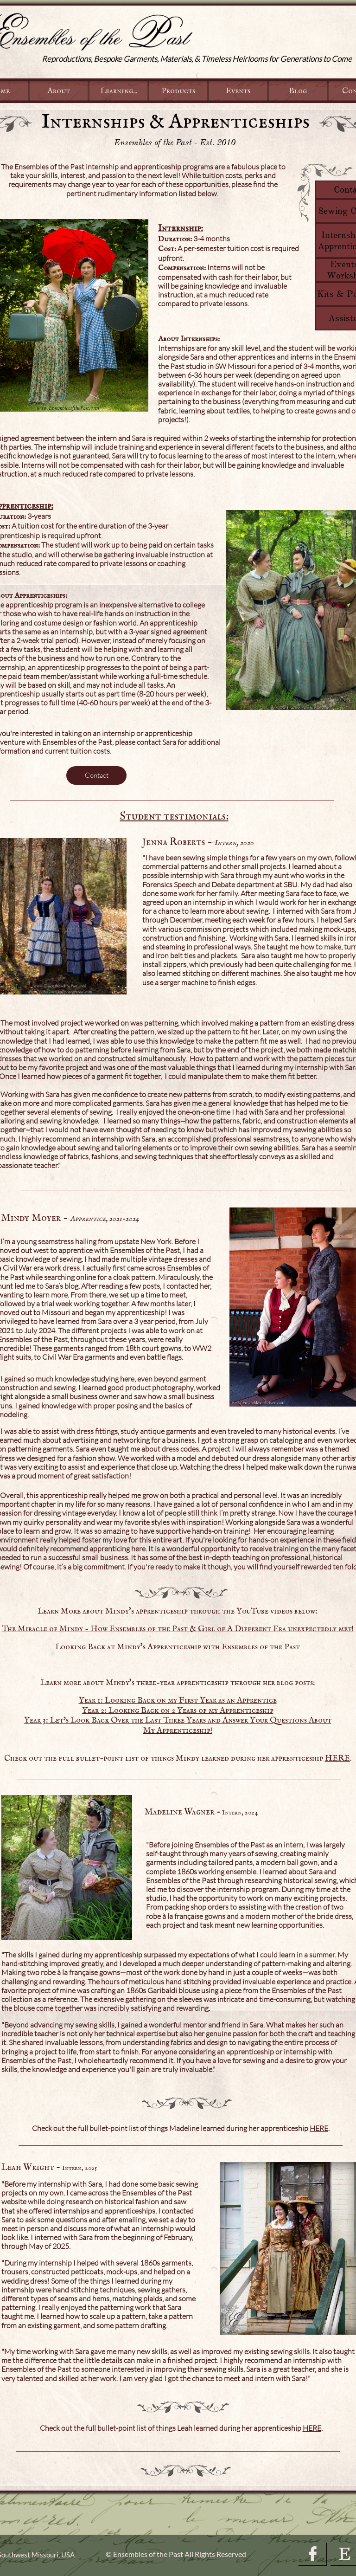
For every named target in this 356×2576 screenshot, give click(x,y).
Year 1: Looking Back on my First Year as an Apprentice (178, 1700)
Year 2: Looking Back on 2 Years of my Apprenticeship (177, 1710)
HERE (337, 1758)
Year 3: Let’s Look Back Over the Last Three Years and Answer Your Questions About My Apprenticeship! (177, 1725)
